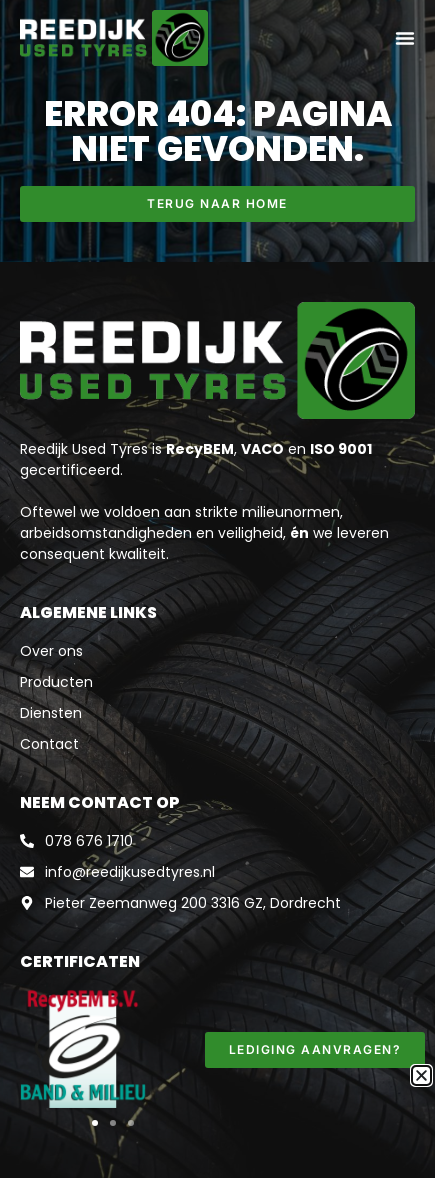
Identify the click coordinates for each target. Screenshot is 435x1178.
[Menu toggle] (405, 38)
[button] (95, 1123)
